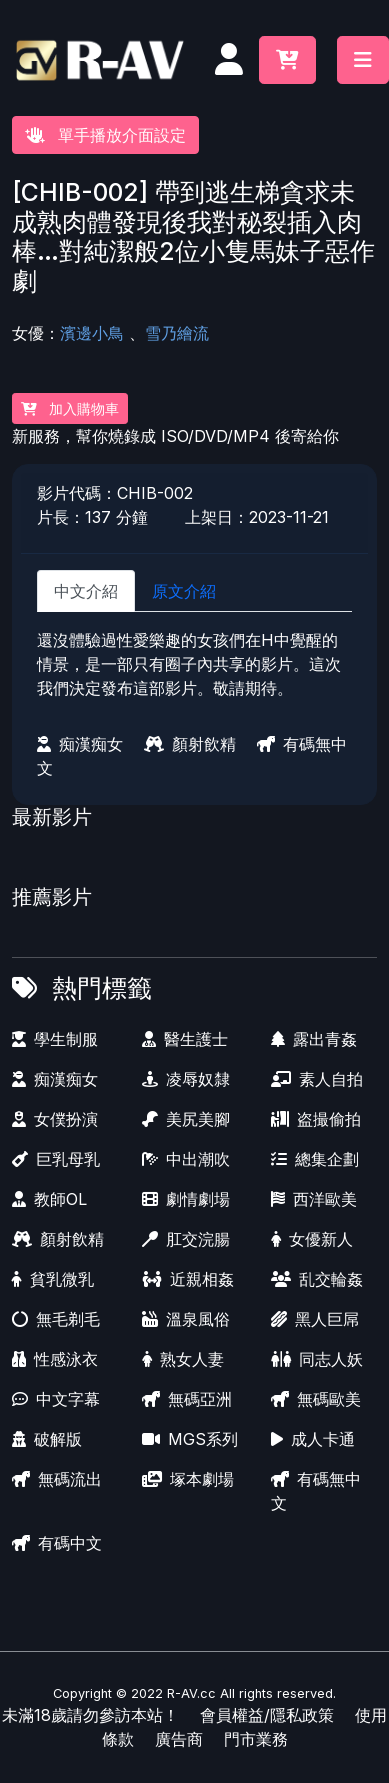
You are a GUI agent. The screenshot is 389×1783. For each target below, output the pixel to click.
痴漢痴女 (80, 744)
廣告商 (179, 1739)
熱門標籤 (102, 988)
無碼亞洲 (187, 1399)
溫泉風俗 (186, 1319)
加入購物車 (70, 408)
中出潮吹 (186, 1159)
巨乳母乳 (56, 1159)
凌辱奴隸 (186, 1079)
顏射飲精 (190, 744)
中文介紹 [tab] (86, 591)
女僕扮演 (55, 1119)
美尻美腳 (186, 1119)
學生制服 (55, 1039)
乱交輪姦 (317, 1279)
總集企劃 (315, 1159)
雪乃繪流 (177, 333)
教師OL (49, 1199)
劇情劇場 (186, 1199)
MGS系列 (190, 1439)
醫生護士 (185, 1039)
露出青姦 (314, 1039)
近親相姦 (188, 1279)
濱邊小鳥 (92, 333)
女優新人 (312, 1239)
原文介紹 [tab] (184, 591)
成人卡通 (313, 1439)
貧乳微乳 (53, 1279)
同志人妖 (317, 1359)
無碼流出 (57, 1479)
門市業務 (256, 1739)
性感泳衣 (55, 1359)
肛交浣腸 (186, 1239)
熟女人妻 (183, 1359)
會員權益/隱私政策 (267, 1715)
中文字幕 (56, 1399)
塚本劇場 (188, 1479)
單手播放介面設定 (105, 135)
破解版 (47, 1439)
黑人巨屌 (315, 1319)
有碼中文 (57, 1543)
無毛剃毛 (56, 1319)
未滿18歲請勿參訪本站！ (90, 1715)
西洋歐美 (314, 1199)
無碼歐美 (316, 1399)
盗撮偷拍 (316, 1119)
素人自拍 (317, 1079)
